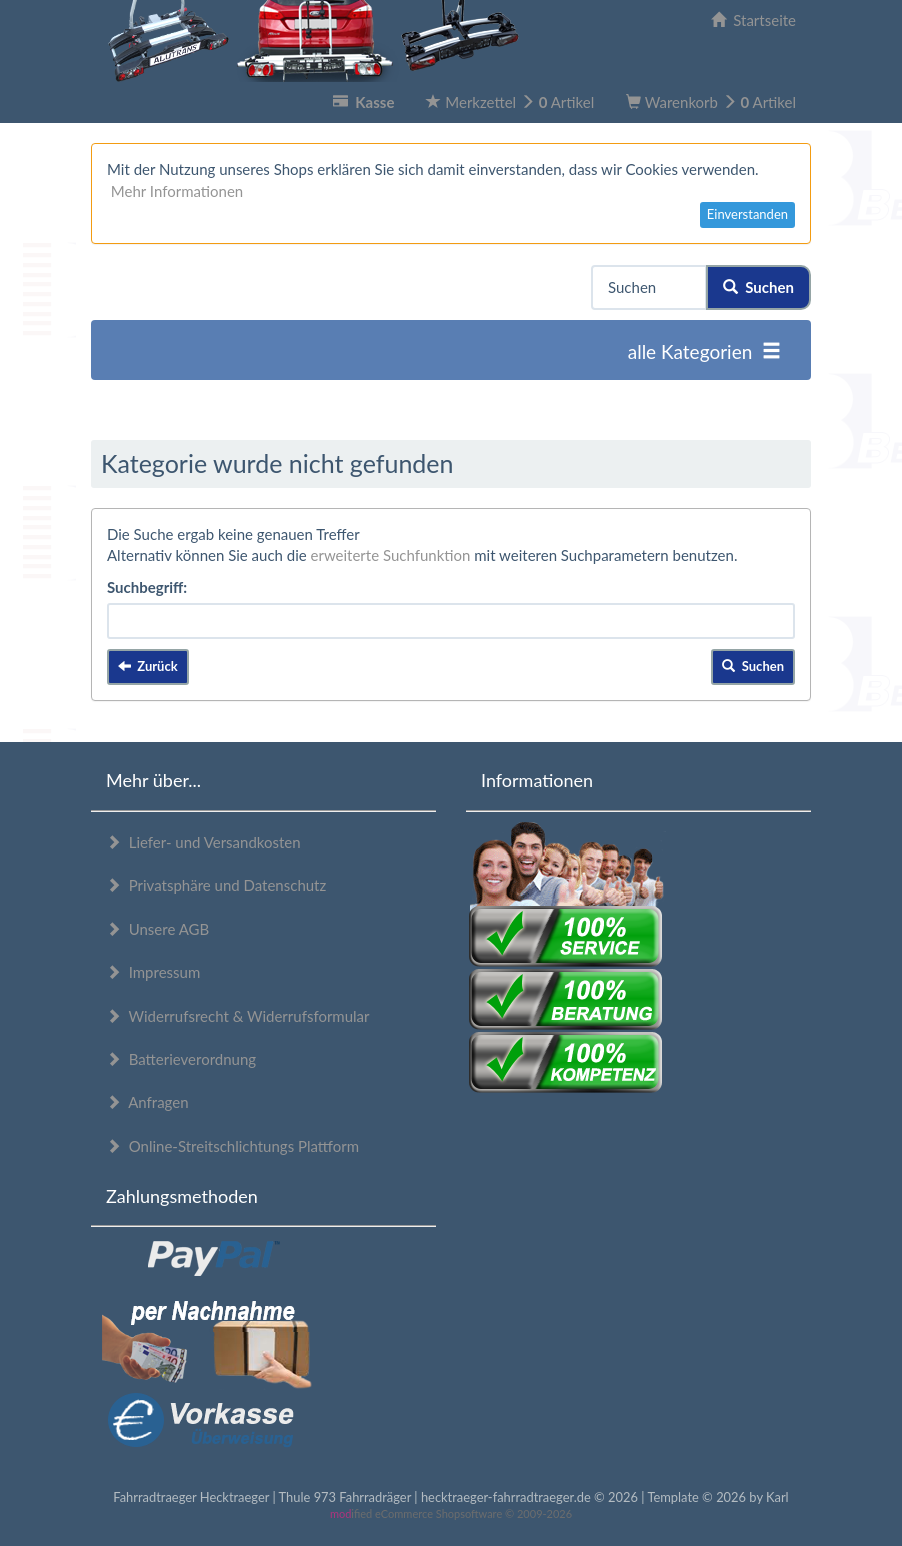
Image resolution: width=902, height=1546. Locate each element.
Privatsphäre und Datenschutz (216, 885)
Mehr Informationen (177, 191)
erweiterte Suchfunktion (391, 555)
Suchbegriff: (147, 587)
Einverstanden (747, 214)
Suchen (758, 287)
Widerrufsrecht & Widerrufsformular (238, 1016)
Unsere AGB (157, 929)
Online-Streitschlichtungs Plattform (232, 1146)
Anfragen (147, 1102)
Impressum (153, 972)
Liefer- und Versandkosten (203, 842)
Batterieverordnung (181, 1059)
